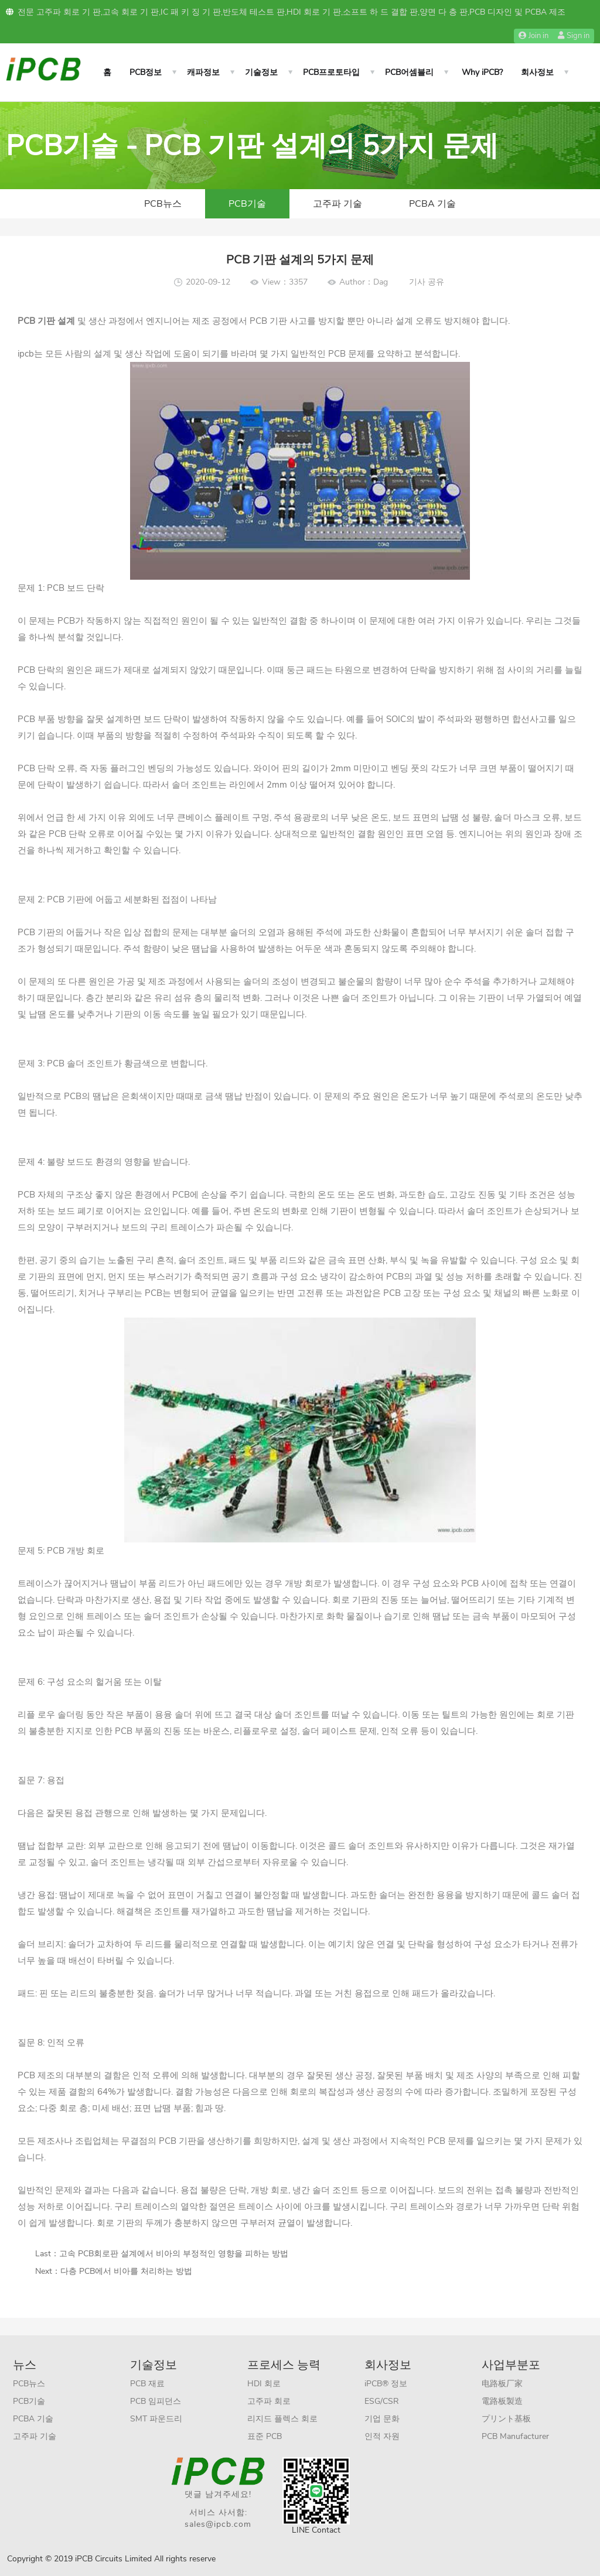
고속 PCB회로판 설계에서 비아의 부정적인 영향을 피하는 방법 (173, 2253)
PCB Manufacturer (515, 2436)
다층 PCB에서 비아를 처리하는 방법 (126, 2271)
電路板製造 (502, 2401)
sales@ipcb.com (218, 2524)
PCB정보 (145, 72)
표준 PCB (264, 2436)
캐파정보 (203, 72)
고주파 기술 (337, 203)
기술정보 (261, 72)
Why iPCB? (482, 72)
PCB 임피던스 (155, 2401)
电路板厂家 (502, 2383)
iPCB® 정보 (385, 2383)
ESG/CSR (381, 2401)
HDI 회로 (264, 2383)
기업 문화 (382, 2418)
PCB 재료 (147, 2383)
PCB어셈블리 (409, 72)
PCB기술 (247, 203)
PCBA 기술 (432, 203)
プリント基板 (506, 2418)
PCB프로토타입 (331, 72)
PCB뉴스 (163, 203)
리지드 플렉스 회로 (282, 2418)
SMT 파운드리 (156, 2418)
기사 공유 (426, 282)
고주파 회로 (269, 2401)
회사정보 (537, 72)
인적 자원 (382, 2436)
